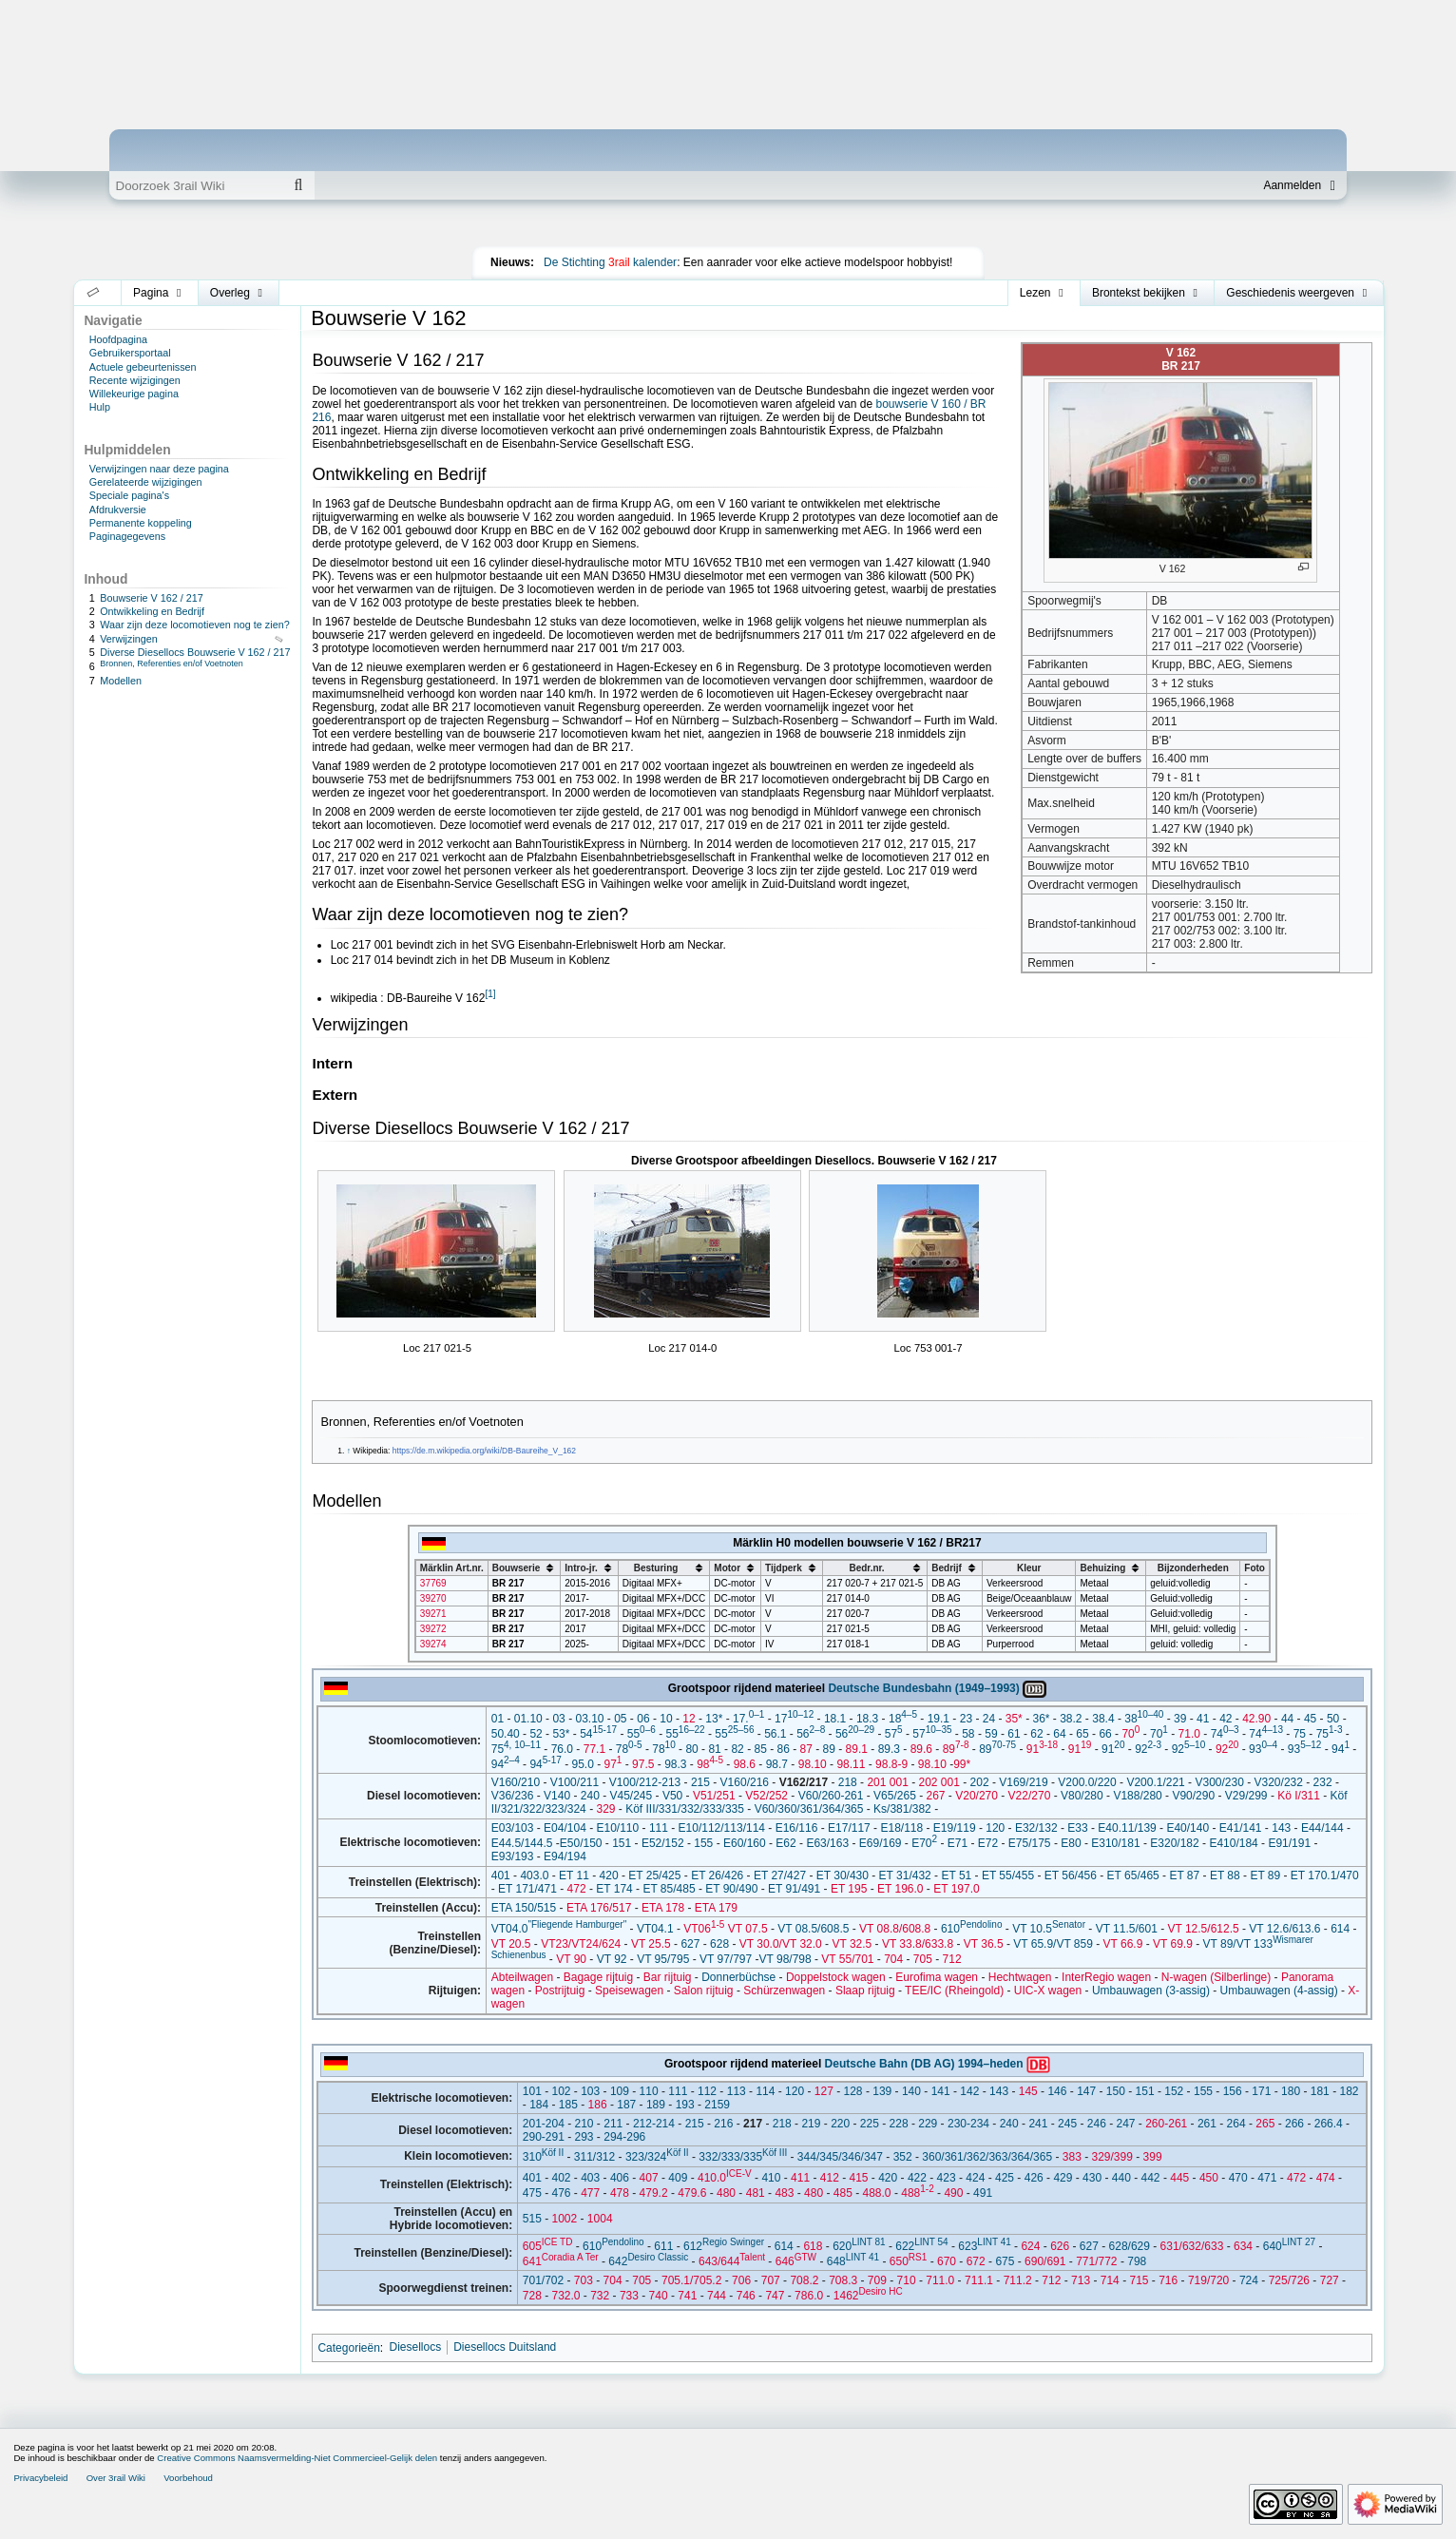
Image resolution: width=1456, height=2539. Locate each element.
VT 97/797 (725, 1959)
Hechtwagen (1020, 1977)
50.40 (505, 1734)
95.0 (582, 1764)
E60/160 (744, 1843)
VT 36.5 (984, 1944)
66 (1105, 1734)
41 (1203, 1718)
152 (1173, 2091)
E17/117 (849, 1828)
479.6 (692, 2193)
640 (1289, 2246)
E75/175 (1029, 1843)
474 (1325, 2177)
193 (685, 2104)
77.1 (594, 1749)
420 (609, 1875)
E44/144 (1322, 1828)
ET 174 (614, 1888)
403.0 (534, 1875)
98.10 (812, 1764)
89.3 (889, 1749)
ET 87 (1184, 1875)
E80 (1071, 1843)
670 (946, 2261)
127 (823, 2091)
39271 (433, 1613)
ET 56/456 (1070, 1875)
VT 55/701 (847, 1959)
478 (619, 2193)
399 (1152, 2157)
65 (1082, 1734)
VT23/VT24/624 (581, 1944)
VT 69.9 (1173, 1944)
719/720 (1208, 2280)
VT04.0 (559, 1928)
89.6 (921, 1749)
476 (560, 2193)
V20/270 (976, 1795)
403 (590, 2177)
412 (829, 2177)
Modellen (121, 680)
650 (908, 2261)
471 (1266, 2177)
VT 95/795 (663, 1959)
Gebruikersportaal (130, 352)
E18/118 (901, 1828)
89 (829, 1749)
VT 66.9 (1123, 1944)
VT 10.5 (1048, 1928)
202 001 (939, 1782)
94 (1340, 1749)
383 (1072, 2157)
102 (560, 2091)
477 (590, 2193)
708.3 (843, 2280)
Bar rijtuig (667, 1977)
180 (1290, 2091)
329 (605, 1809)
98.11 (850, 1764)
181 (1320, 2091)
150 (1115, 2091)
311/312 (594, 2157)
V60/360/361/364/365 (809, 1809)
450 (1208, 2177)
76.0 (562, 1749)
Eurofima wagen (936, 1977)
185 (568, 2104)
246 (1096, 2123)
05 (620, 1718)
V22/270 (1029, 1795)
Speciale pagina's (129, 495)
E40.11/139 (1127, 1828)
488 (917, 2193)
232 (1322, 1782)
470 (1238, 2177)
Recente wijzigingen (135, 380)
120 (995, 1828)
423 (946, 2177)
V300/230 (1219, 1782)
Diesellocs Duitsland (504, 2347)
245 (1067, 2123)
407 (649, 2177)
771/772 (1096, 2261)
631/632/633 (1192, 2246)
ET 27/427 (780, 1875)
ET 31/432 (905, 1875)
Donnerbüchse (738, 1977)
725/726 (1289, 2280)
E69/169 (880, 1843)
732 (599, 2295)
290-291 (544, 2137)
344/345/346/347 (840, 2157)
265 (1264, 2123)
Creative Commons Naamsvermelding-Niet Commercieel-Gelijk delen (297, 2457)
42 (1225, 1718)
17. (748, 1718)
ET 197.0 (956, 1888)
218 (847, 1782)
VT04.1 (655, 1928)
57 (894, 1734)
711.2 (1018, 2280)
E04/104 (565, 1828)
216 (723, 2123)
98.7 (777, 1764)
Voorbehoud (188, 2477)
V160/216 (744, 1782)
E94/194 (565, 1856)
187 (626, 2104)
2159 (717, 2104)
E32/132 (1036, 1828)
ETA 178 (663, 1907)
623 (984, 2246)
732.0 (565, 2295)
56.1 (775, 1734)
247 (1125, 2123)
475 (532, 2193)
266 (1294, 2123)
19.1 (938, 1718)
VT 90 (571, 1959)
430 (1092, 2177)
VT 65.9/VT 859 (1053, 1944)
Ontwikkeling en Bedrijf (152, 611)
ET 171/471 (527, 1888)
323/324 (657, 2157)
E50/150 (581, 1843)
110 (649, 2091)
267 (936, 1795)
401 (500, 1875)
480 (726, 2193)
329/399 (1112, 2157)
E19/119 (954, 1828)
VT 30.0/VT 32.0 (780, 1944)
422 (917, 2177)
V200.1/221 (1155, 1782)
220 (840, 2123)
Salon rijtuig (704, 1990)
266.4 (1328, 2123)
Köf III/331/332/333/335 (684, 1809)
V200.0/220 (1087, 1782)
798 (1136, 2261)
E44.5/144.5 (522, 1843)
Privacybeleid (40, 2477)
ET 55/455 (1008, 1875)
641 (561, 2261)
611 (663, 2246)
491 (982, 2193)
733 (629, 2295)
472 (576, 1888)
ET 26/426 (717, 1875)
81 (714, 1749)
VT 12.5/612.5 (1202, 1928)
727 (1329, 2280)
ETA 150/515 (524, 1907)
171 (1261, 2091)
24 (989, 1718)
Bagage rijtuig (598, 1977)
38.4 (1103, 1718)
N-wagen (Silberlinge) (1216, 1977)
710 (906, 2280)
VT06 (703, 1928)
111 (658, 1828)
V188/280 (1137, 1795)
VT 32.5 (852, 1944)
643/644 (732, 2261)
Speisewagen (629, 1990)
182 (1348, 2091)
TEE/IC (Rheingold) (954, 1990)
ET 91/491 (794, 1888)
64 (1059, 1734)
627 (689, 1944)
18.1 (835, 1718)
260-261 (1166, 2123)
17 (794, 1718)
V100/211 (574, 1782)
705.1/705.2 (691, 2280)
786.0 (809, 2295)
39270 (433, 1598)
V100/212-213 (644, 1782)
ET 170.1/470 (1325, 1875)
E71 (957, 1843)
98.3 (675, 1764)
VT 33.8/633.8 (917, 1944)
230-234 (968, 2123)
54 (598, 1734)
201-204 (544, 2123)
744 (716, 2295)
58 (968, 1734)
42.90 (1256, 1718)
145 (1028, 2091)
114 (765, 2091)
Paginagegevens (127, 536)
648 (853, 2261)
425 (1004, 2177)
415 (858, 2177)
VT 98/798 (785, 1959)
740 (658, 2295)
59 (991, 1734)
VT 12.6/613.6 (1284, 1928)
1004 (600, 2218)
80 (691, 1749)
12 (688, 1718)
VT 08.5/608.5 (813, 1928)
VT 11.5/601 (1127, 1928)
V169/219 (1023, 1782)
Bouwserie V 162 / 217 (151, 598)
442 (1150, 2177)
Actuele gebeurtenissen (143, 367)
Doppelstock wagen (836, 1977)
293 (584, 2137)
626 (1059, 2246)
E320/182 (1174, 1843)
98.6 (745, 1764)
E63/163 (827, 1843)
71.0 (1189, 1734)
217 (752, 2123)
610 (972, 1928)
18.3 (867, 1718)
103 (590, 2091)
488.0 (877, 2193)
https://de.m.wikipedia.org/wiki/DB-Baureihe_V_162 (484, 1450)
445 (1179, 2177)
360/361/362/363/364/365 (987, 2157)
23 (966, 1718)
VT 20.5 (511, 1944)
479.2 (654, 2193)
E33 (1077, 1828)
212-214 (654, 2123)
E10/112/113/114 (722, 1828)
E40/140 (1187, 1828)
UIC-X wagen (1048, 1990)
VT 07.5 (748, 1928)
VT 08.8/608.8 (894, 1928)
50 (1333, 1718)
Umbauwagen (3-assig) (1151, 1990)
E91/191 (1289, 1843)
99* (961, 1764)
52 (535, 1734)
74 (1225, 1734)
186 (597, 2104)
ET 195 (849, 1888)
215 (700, 1782)
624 (1030, 2246)
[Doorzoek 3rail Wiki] (195, 185)
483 (784, 2193)
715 (1138, 2280)
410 (770, 2177)
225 (869, 2123)
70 (1130, 1734)
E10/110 (617, 1828)
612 (723, 2246)
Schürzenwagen (784, 1990)
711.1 (979, 2280)
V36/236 (512, 1795)
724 (1248, 2280)
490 (953, 2193)
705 (922, 1959)
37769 (433, 1583)
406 (619, 2177)
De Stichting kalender (610, 262)
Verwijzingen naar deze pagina (159, 468)
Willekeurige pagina (134, 393)
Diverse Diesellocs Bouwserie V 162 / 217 (195, 652)
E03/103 (512, 1828)
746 (746, 2295)
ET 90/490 (731, 1888)
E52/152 (663, 1843)
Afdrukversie (117, 509)
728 (532, 2295)
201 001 (887, 1782)
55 (641, 1734)
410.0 (725, 2177)
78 (629, 1749)
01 (497, 1718)
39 (1180, 1718)
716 (1168, 2280)
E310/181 (1115, 1843)
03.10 (589, 1718)
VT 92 (612, 1959)
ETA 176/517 (599, 1907)
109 (619, 2091)
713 (1080, 2280)
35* (1014, 1718)
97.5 (643, 1764)
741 (687, 2295)
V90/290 (1193, 1795)
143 (1281, 1828)
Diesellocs (416, 2347)
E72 (988, 1843)
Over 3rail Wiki (115, 2477)
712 (952, 1959)
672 (976, 2261)
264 (1236, 2123)
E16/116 (797, 1828)
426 (1034, 2177)
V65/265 (894, 1795)
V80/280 (1082, 1795)
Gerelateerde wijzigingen (145, 482)
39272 (433, 1629)
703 (583, 2280)
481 (755, 2193)
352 (902, 2157)
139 (881, 2091)
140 (911, 2091)
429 (1062, 2177)
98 (710, 1764)
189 (655, 2104)
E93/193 (512, 1856)
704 (893, 1959)
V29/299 (1246, 1795)
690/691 (1045, 2261)
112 (707, 2091)
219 (810, 2123)
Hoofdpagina (118, 339)
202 (979, 1782)
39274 (433, 1644)
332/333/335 (743, 2157)
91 (1042, 1749)
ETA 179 (716, 1907)
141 (940, 2091)
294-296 (624, 2137)
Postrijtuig (560, 1990)
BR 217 (508, 1583)
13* (713, 1718)
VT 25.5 (651, 1944)
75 (1299, 1734)
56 (810, 1734)
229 (927, 2123)
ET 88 (1225, 1875)
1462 (868, 2295)
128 (853, 2091)
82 (737, 1749)
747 (774, 2295)
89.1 (857, 1749)
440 (1121, 2177)
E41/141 (1240, 1828)
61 (1013, 1734)
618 (812, 2246)
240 (590, 1795)
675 (1004, 2261)
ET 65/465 (1133, 1875)
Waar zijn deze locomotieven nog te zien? (194, 624)
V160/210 (515, 1782)
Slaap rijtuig (865, 1990)
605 (548, 2246)
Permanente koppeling (140, 523)
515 (532, 2218)
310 (543, 2157)
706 (741, 2280)
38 (1143, 1718)
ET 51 (956, 1875)
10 (666, 1718)
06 (643, 1718)
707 (770, 2280)
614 (1340, 1928)
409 (677, 2177)
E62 (785, 1843)
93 (1263, 1749)
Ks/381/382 (902, 1809)
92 (1148, 1749)
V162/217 (803, 1782)
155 (703, 1843)
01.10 (528, 1718)
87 (806, 1749)
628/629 (1129, 2246)
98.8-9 (891, 1764)
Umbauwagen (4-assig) (1279, 1990)
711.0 (940, 2280)
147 (1086, 2091)
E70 (924, 1843)
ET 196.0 (900, 1888)
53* (560, 1734)
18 (903, 1718)
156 (1232, 2091)
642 (648, 2261)
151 (621, 1843)
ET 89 (1265, 1875)
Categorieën (348, 2347)
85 (760, 1749)
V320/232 (1279, 1782)
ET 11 (574, 1875)
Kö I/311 (1298, 1795)
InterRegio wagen (1106, 1977)
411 (800, 2177)
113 (736, 2091)
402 (560, 2177)
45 (1310, 1718)
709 (877, 2280)
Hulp (99, 407)
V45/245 (631, 1795)
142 (969, 2091)
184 (538, 2104)
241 (1037, 2123)
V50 (672, 1795)
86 (783, 1749)
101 (532, 2091)
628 (719, 1944)
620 (859, 2246)
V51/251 (714, 1795)
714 (1110, 2280)
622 (921, 2246)
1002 (564, 2218)
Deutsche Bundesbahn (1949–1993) (923, 1688)
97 (613, 1764)
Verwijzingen (129, 638)
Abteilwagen (522, 1977)
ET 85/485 (668, 1888)
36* (1040, 1718)
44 (1287, 1718)
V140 (557, 1795)
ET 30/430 (842, 1875)
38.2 (1071, 1718)
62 (1036, 1734)
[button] (93, 292)
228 (899, 2123)
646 (796, 2261)
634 (1243, 2246)
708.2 (804, 2280)
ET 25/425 (654, 1875)
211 (613, 2123)
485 (843, 2193)
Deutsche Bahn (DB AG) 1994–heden (924, 2063)
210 (584, 2123)
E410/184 (1233, 1843)
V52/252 (766, 1795)
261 (1207, 2123)
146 (1056, 2091)
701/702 (543, 2280)
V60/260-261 (831, 1795)
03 (558, 1718)
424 (975, 2177)
